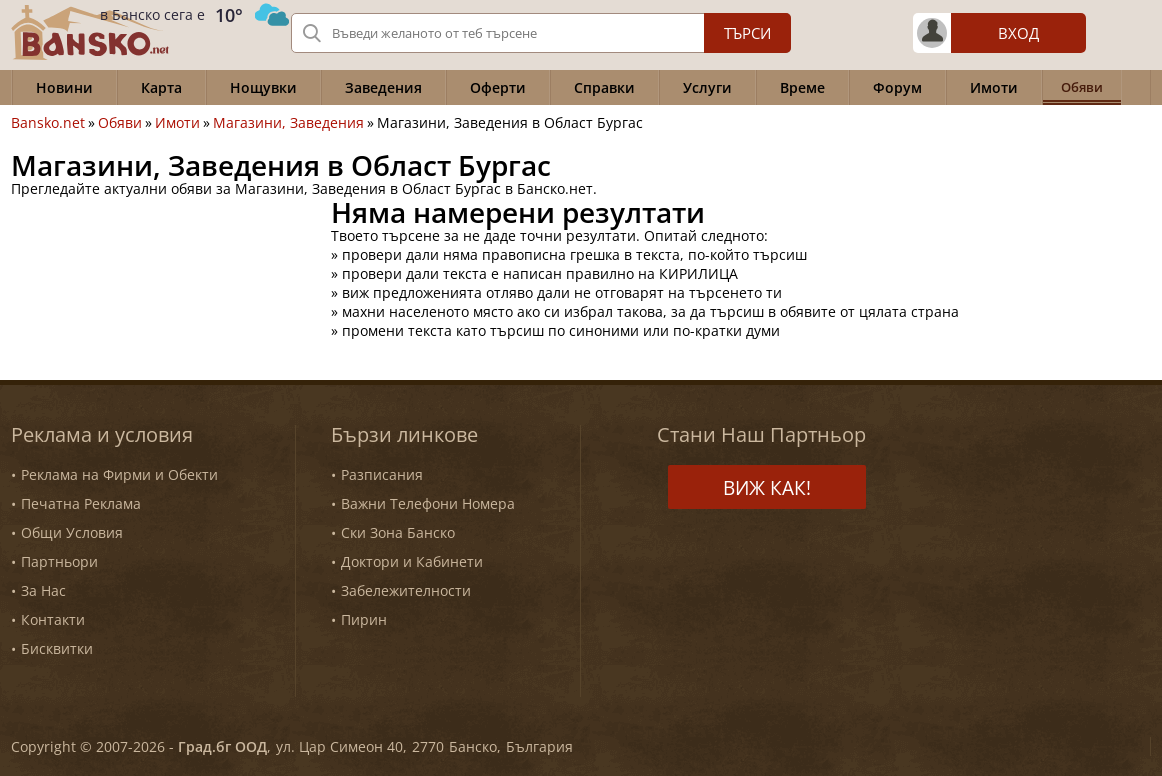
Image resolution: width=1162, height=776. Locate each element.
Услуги (707, 87)
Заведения (383, 87)
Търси (747, 33)
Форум (897, 87)
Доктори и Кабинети (412, 561)
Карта (161, 87)
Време (802, 87)
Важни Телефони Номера (428, 503)
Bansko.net (48, 123)
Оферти (498, 87)
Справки (604, 87)
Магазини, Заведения (288, 123)
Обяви (120, 123)
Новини (64, 87)
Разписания (382, 474)
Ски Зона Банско (398, 532)
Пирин (364, 619)
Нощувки (263, 87)
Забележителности (406, 590)
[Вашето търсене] (541, 33)
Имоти (994, 87)
